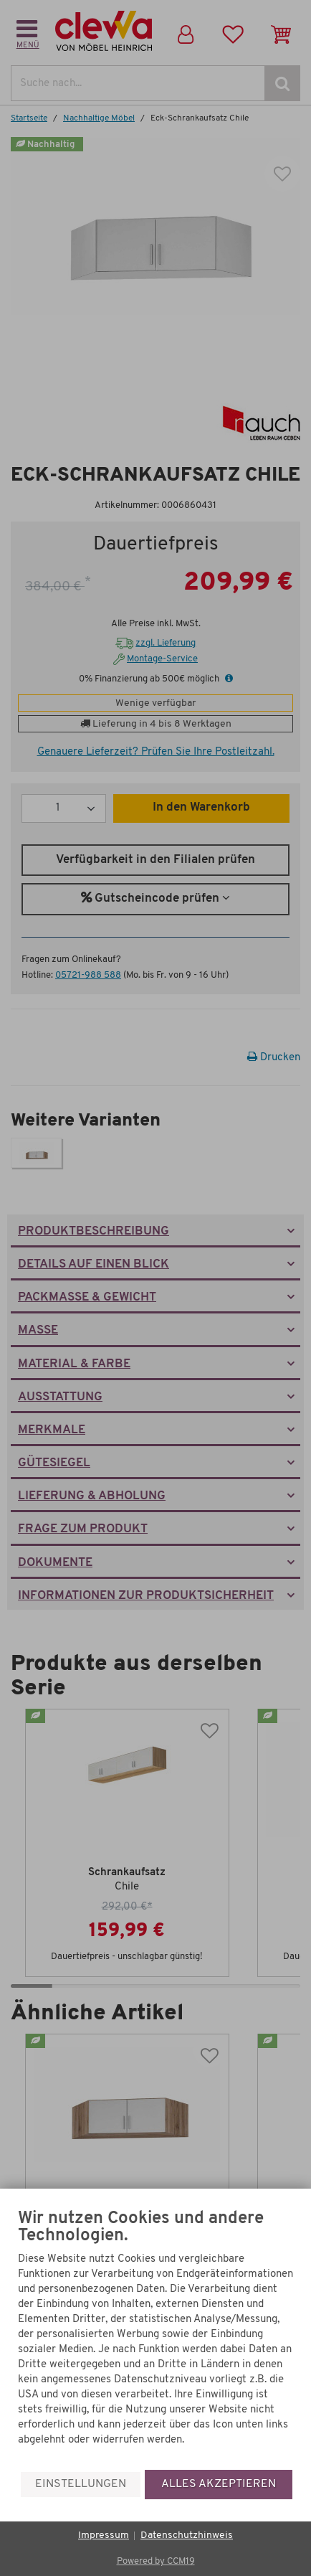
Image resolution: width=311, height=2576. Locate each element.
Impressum (103, 2535)
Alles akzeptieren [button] (218, 2484)
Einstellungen (80, 2484)
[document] (155, 2339)
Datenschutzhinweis (186, 2535)
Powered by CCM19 (156, 2561)
